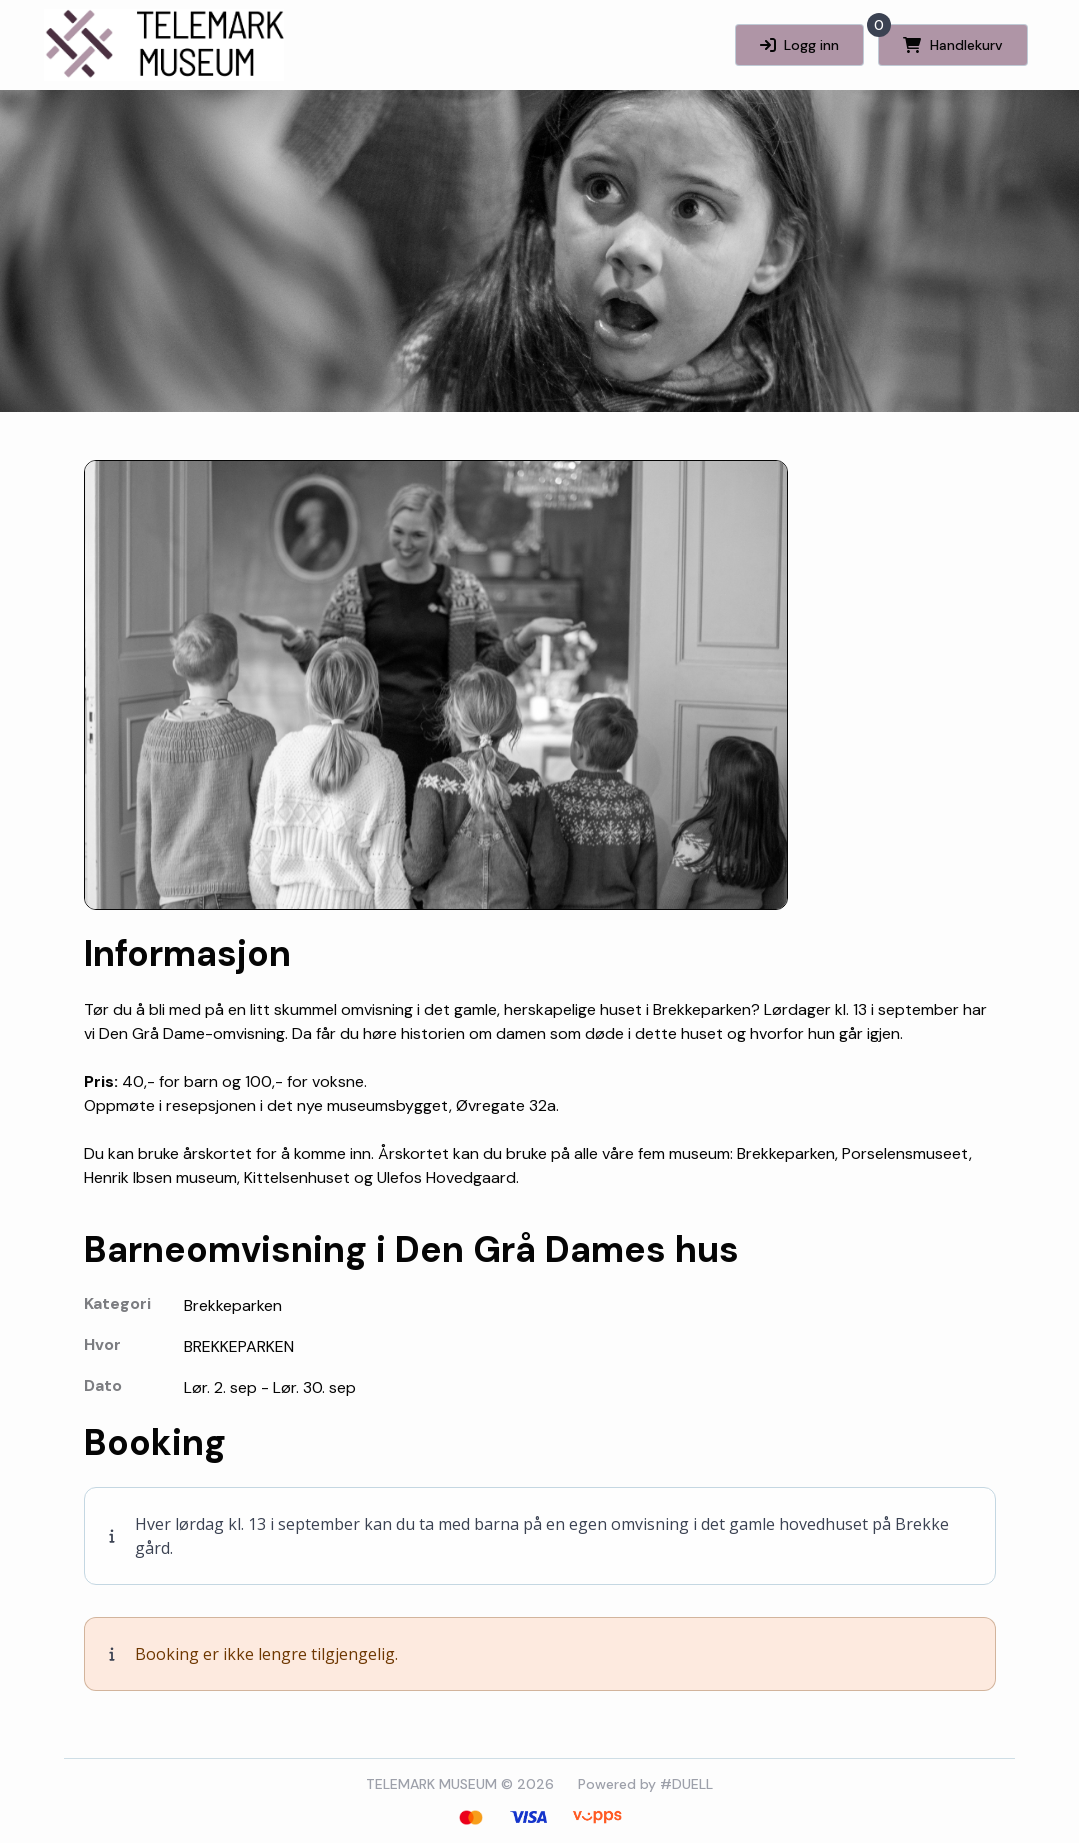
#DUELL (686, 1784)
